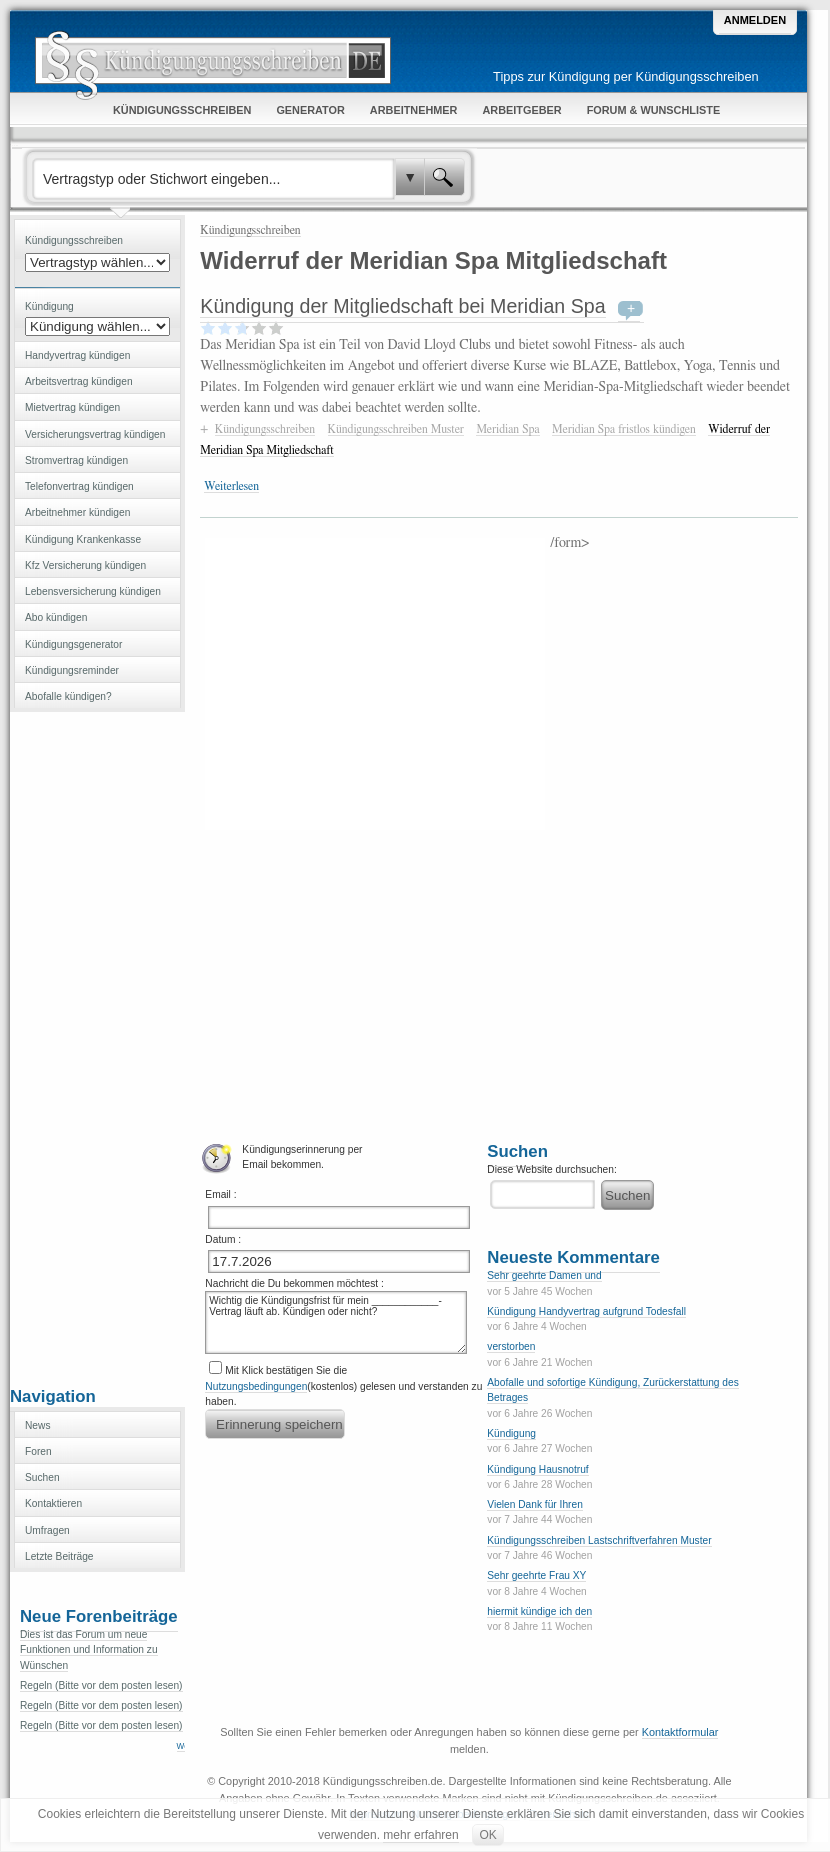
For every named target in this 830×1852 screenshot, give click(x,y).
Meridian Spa (507, 429)
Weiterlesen (231, 486)
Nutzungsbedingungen (256, 1386)
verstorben (511, 1346)
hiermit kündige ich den (539, 1611)
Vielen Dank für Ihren (535, 1504)
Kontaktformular (680, 1732)
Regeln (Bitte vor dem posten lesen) (101, 1685)
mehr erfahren (420, 1835)
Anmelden (755, 20)
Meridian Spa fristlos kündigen (624, 429)
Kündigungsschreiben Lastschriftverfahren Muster (599, 1540)
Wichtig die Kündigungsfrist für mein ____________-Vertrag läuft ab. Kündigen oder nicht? (336, 1322)
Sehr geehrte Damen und (544, 1275)
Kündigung (511, 1433)
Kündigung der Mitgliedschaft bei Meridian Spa (402, 306)
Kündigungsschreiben (250, 230)
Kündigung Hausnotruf (537, 1469)
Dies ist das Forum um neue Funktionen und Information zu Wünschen (89, 1650)
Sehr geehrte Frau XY (536, 1575)
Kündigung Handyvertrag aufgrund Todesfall (586, 1311)
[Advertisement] (98, 1047)
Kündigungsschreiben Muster (396, 429)
